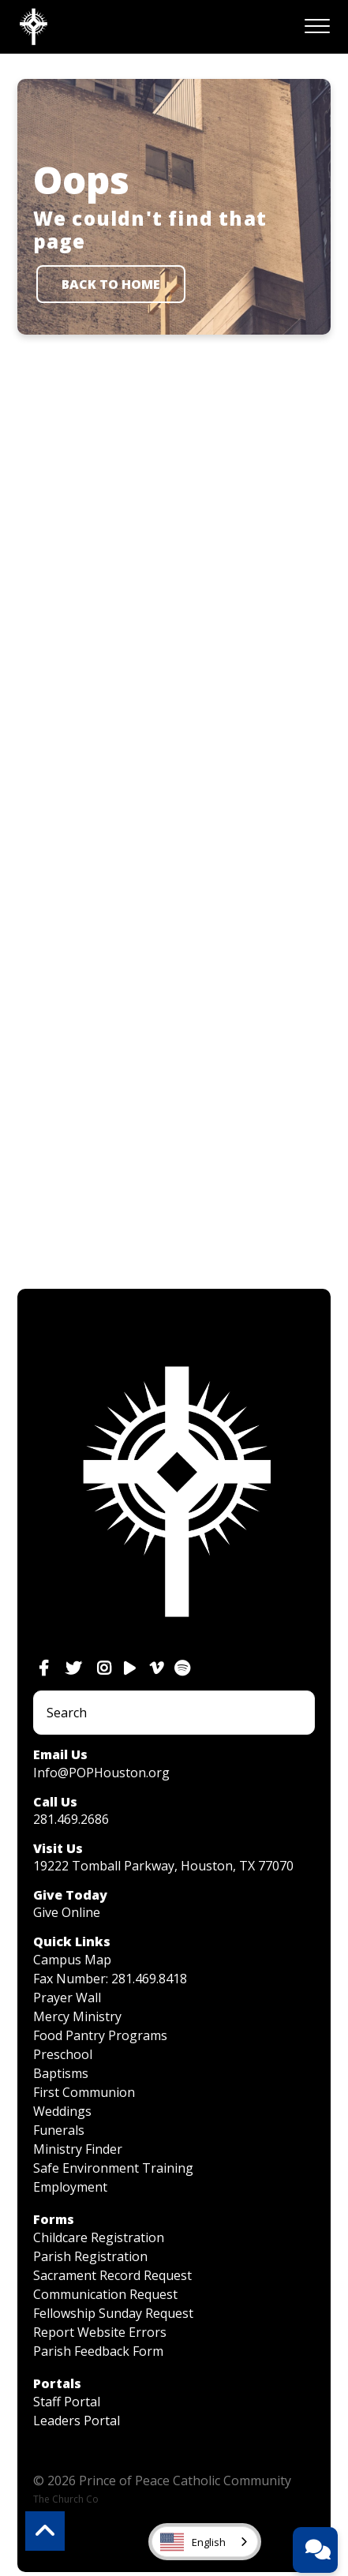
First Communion (84, 2092)
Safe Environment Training (113, 2168)
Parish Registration (90, 2256)
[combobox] (205, 2541)
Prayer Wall (67, 1997)
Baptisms (60, 2073)
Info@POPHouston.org (101, 1772)
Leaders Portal (76, 2420)
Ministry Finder (77, 2149)
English (193, 2542)
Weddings (62, 2111)
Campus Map (72, 1959)
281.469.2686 (71, 1819)
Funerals (58, 2130)
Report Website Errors (100, 2332)
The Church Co (66, 2499)
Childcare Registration (98, 2237)
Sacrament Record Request (112, 2275)
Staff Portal (66, 2401)
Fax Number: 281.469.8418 (110, 1978)
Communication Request (105, 2294)
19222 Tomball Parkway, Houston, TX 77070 (163, 1865)
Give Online (66, 1912)
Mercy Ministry (77, 2016)
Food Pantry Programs (100, 2035)
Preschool (62, 2054)
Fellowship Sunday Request (113, 2313)
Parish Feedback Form (98, 2351)
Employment (70, 2187)
